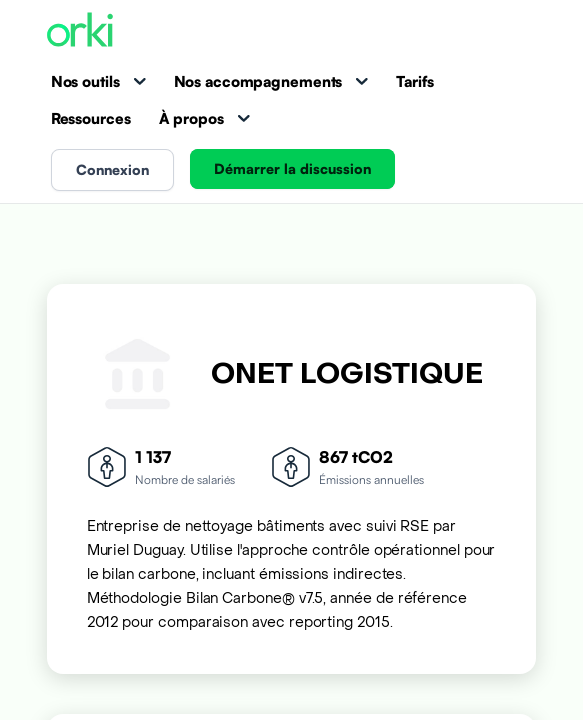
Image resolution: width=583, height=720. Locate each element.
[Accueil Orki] (80, 31)
